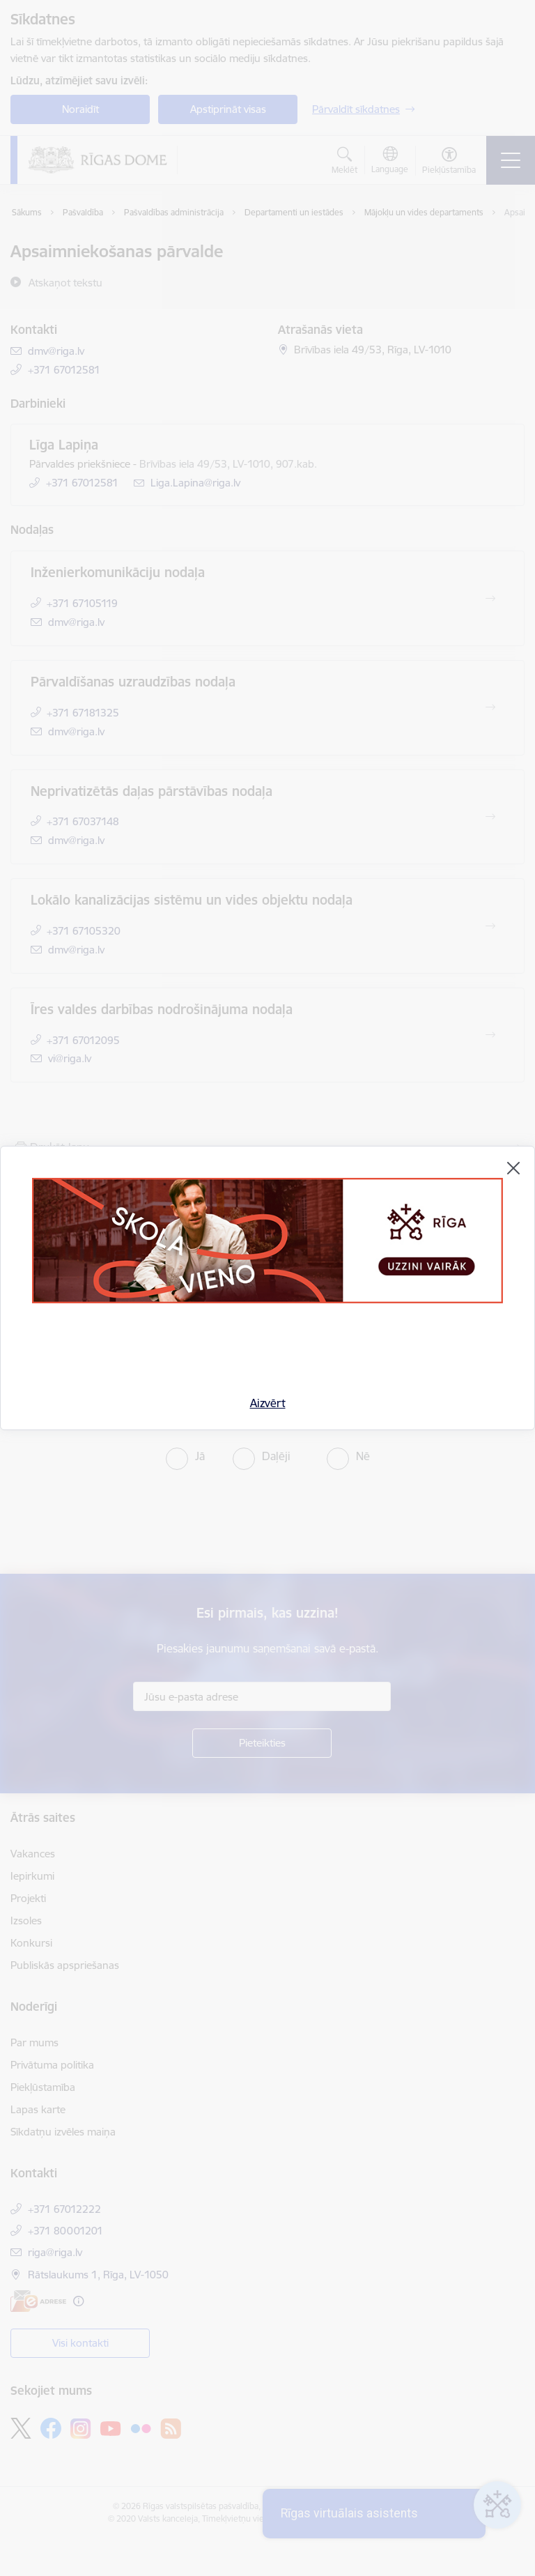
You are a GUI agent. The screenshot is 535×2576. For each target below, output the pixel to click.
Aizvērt (268, 1403)
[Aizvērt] (513, 1168)
